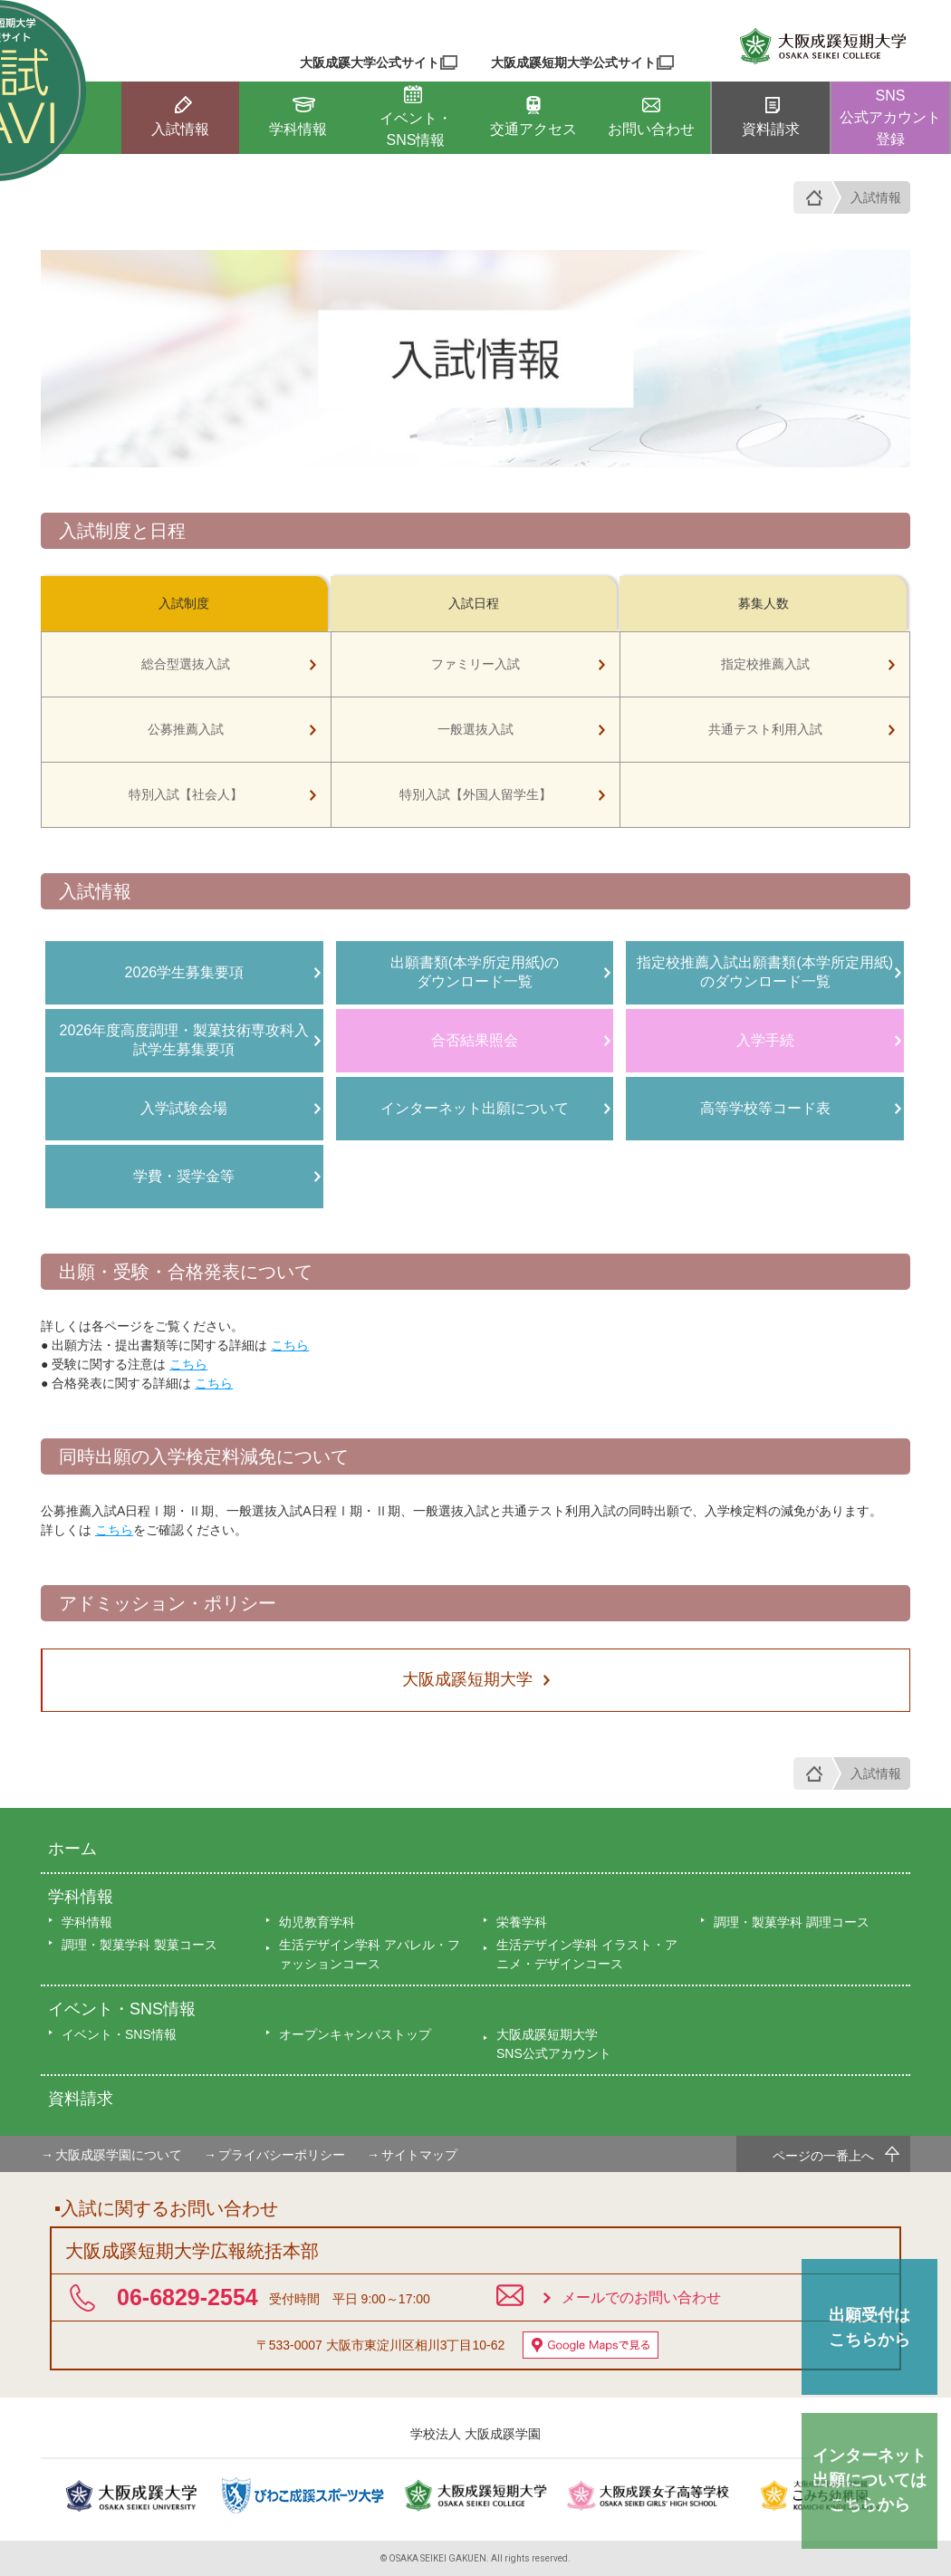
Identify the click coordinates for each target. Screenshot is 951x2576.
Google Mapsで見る (590, 2345)
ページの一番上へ (823, 2155)
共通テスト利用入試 (765, 729)
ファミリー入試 (475, 664)
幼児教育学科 (317, 1922)
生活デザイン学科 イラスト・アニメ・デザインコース (586, 1954)
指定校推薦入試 (765, 664)
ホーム (72, 1849)
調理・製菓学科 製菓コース (139, 1944)
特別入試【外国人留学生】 (475, 794)
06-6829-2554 (187, 2297)
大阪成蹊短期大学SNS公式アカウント (553, 2044)
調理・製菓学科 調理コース (791, 1922)
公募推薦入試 (186, 729)
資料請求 (80, 2099)
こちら (290, 1345)
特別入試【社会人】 (186, 794)
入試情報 (875, 197)
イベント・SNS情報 (122, 2009)
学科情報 (80, 1897)
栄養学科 (521, 1922)
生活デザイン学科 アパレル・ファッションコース (369, 1954)
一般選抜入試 (475, 729)
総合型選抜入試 (185, 664)
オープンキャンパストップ (355, 2034)
